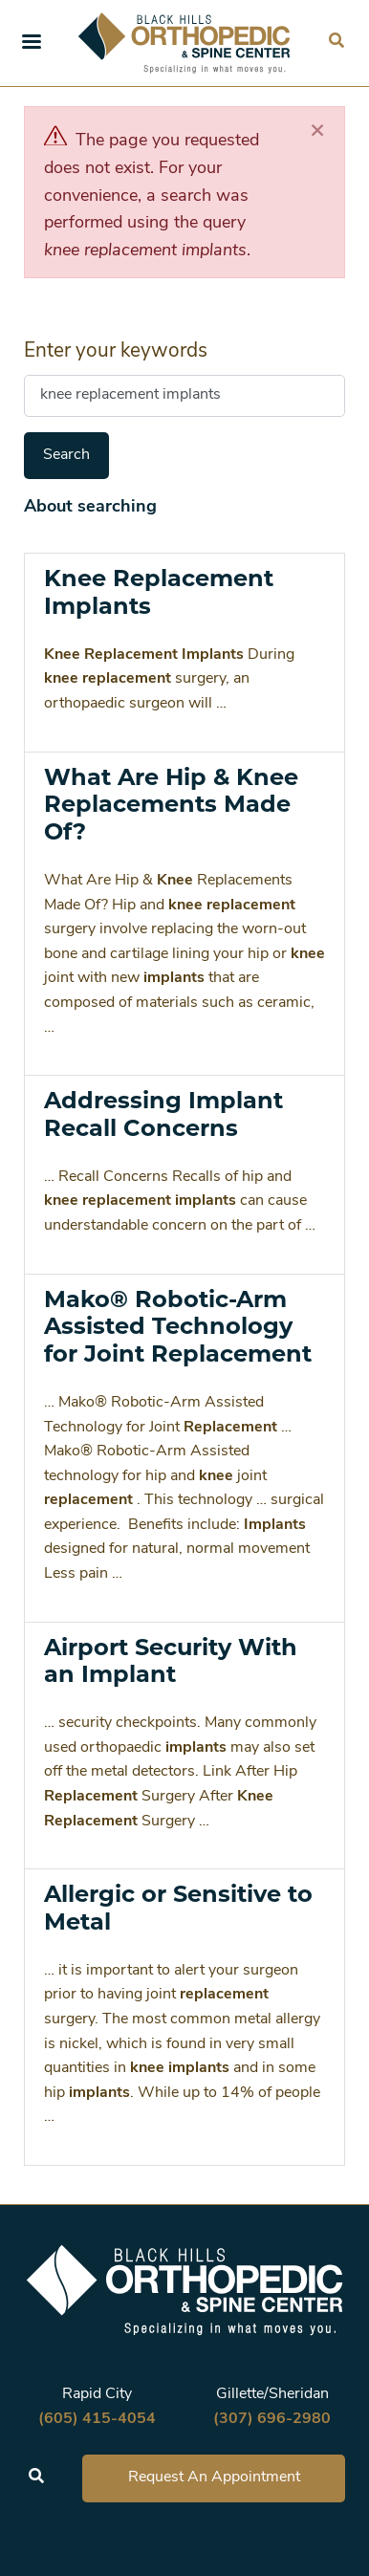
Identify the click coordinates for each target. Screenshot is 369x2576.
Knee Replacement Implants (158, 592)
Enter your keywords (115, 351)
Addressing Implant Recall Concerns (163, 1114)
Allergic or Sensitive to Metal (178, 1907)
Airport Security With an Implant (170, 1661)
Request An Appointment (214, 2477)
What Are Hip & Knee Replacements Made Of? (171, 804)
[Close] (317, 131)
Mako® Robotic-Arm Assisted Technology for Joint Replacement (178, 1326)
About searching (90, 507)
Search (66, 455)
